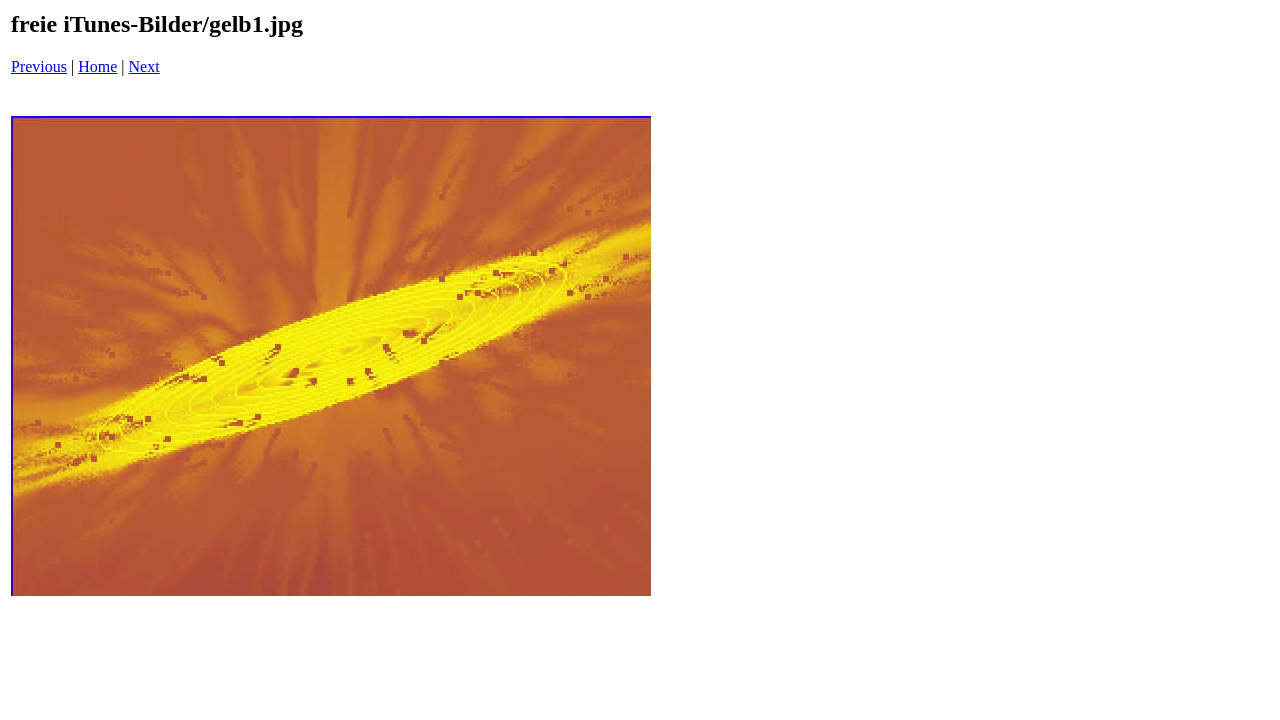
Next (144, 66)
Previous (39, 66)
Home (97, 66)
